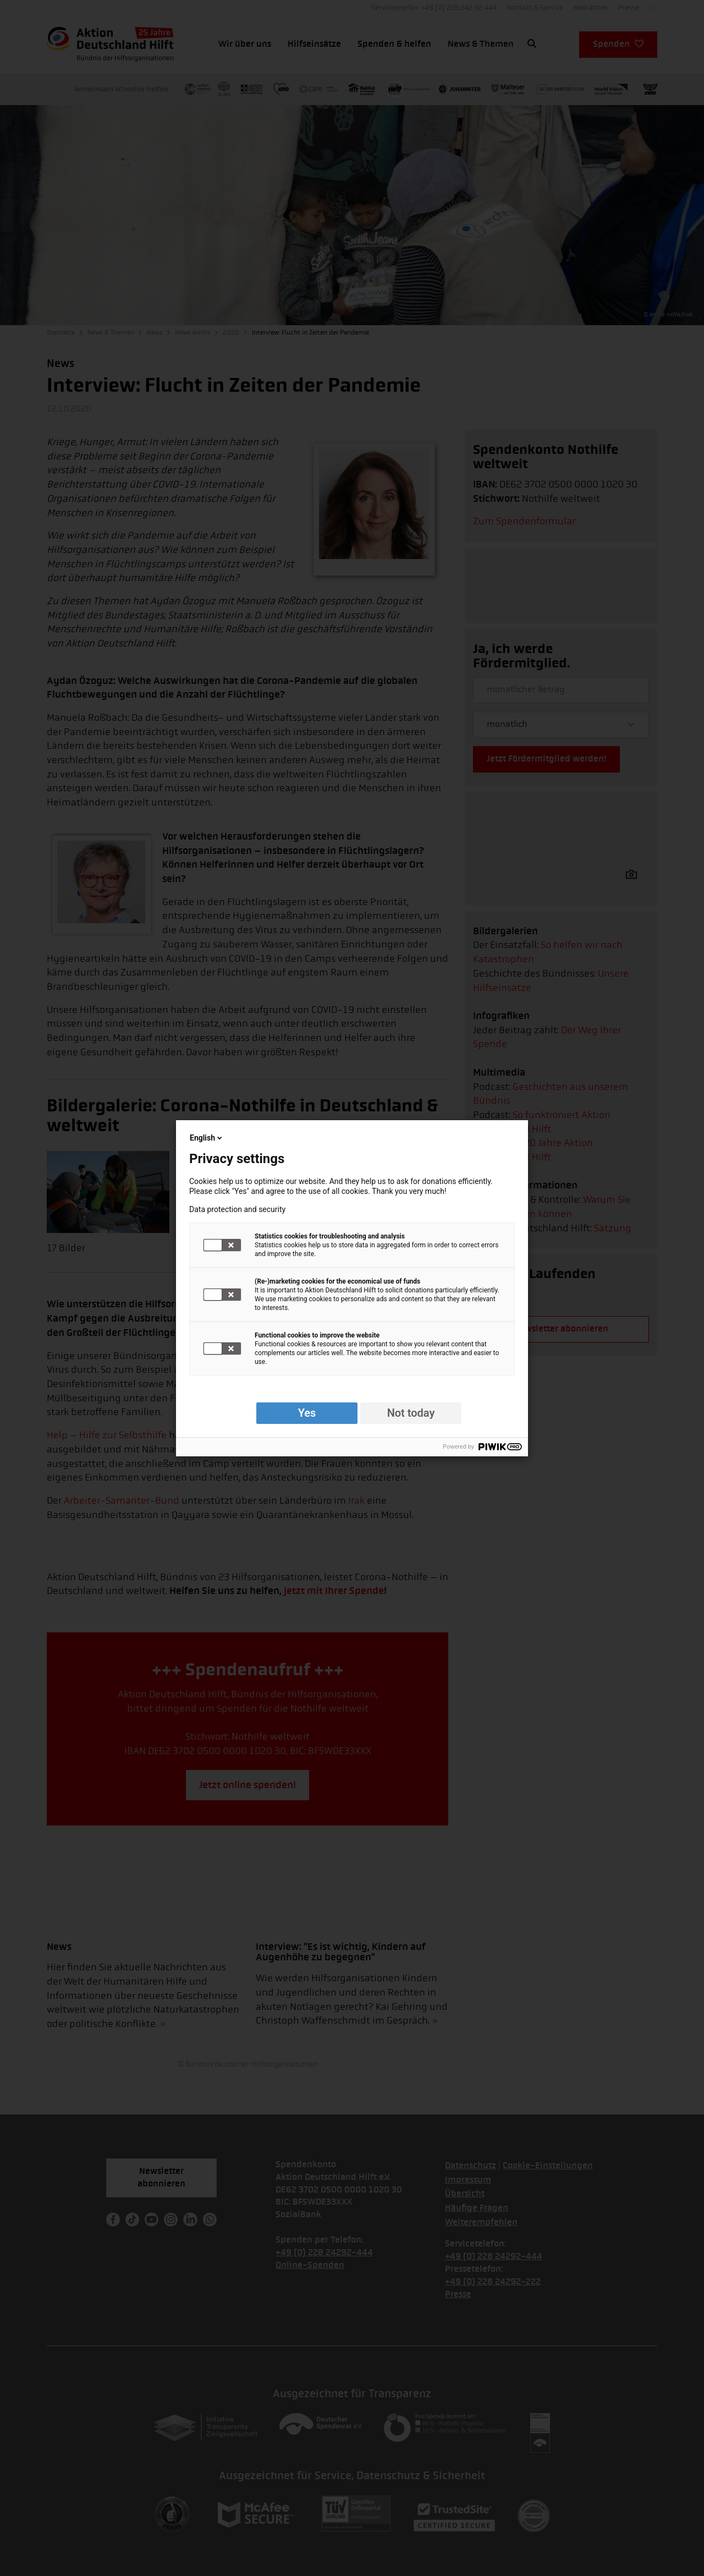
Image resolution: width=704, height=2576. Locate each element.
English (207, 1137)
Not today (411, 1412)
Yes (307, 1412)
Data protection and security (237, 1209)
